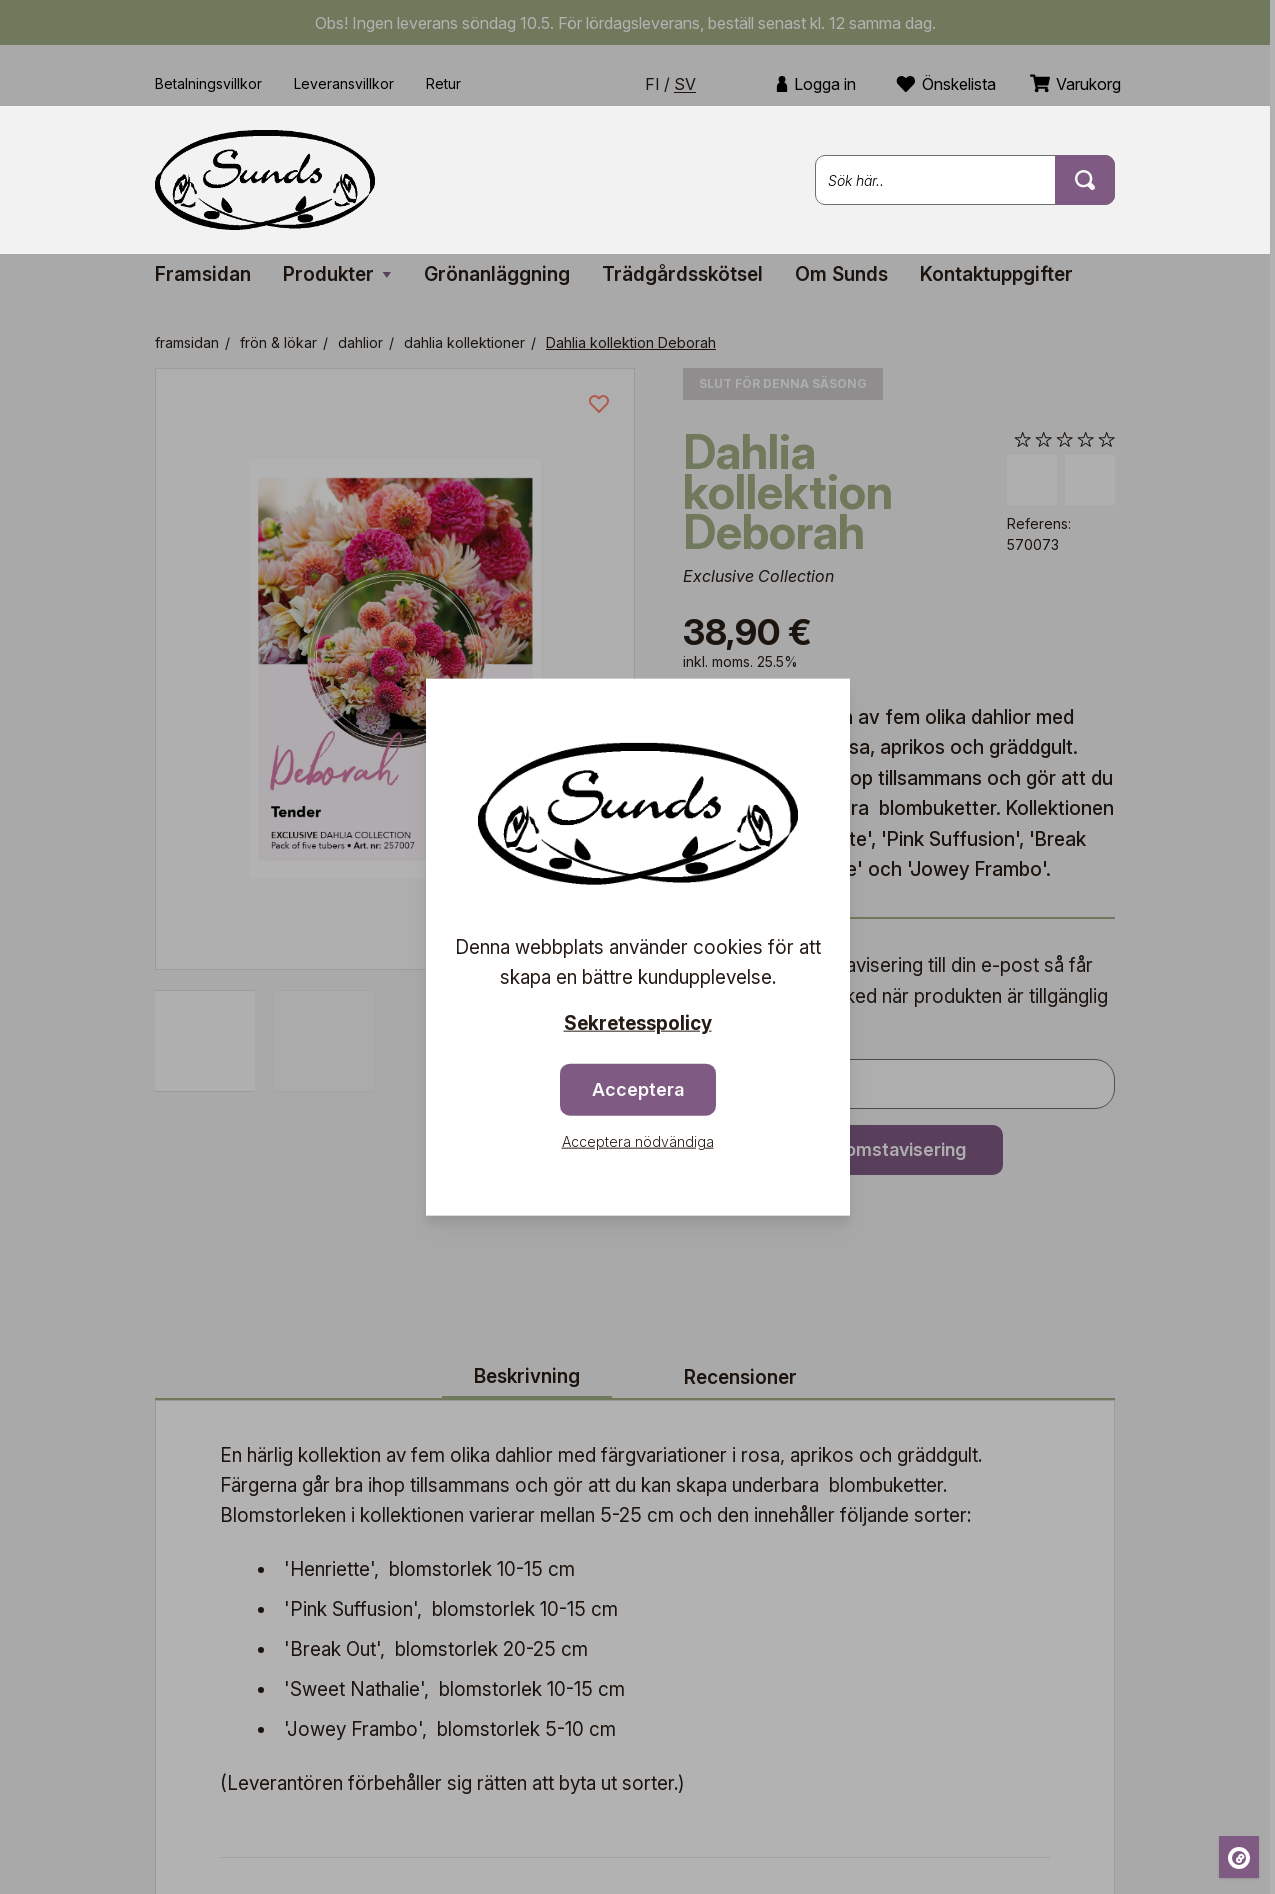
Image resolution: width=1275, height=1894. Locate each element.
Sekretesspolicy (638, 1023)
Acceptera (638, 1088)
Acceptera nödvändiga (638, 1140)
